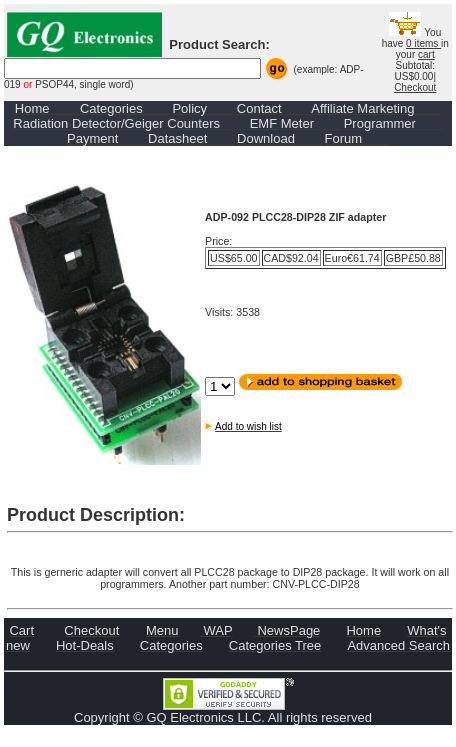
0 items (423, 43)
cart (426, 54)
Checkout (415, 87)
